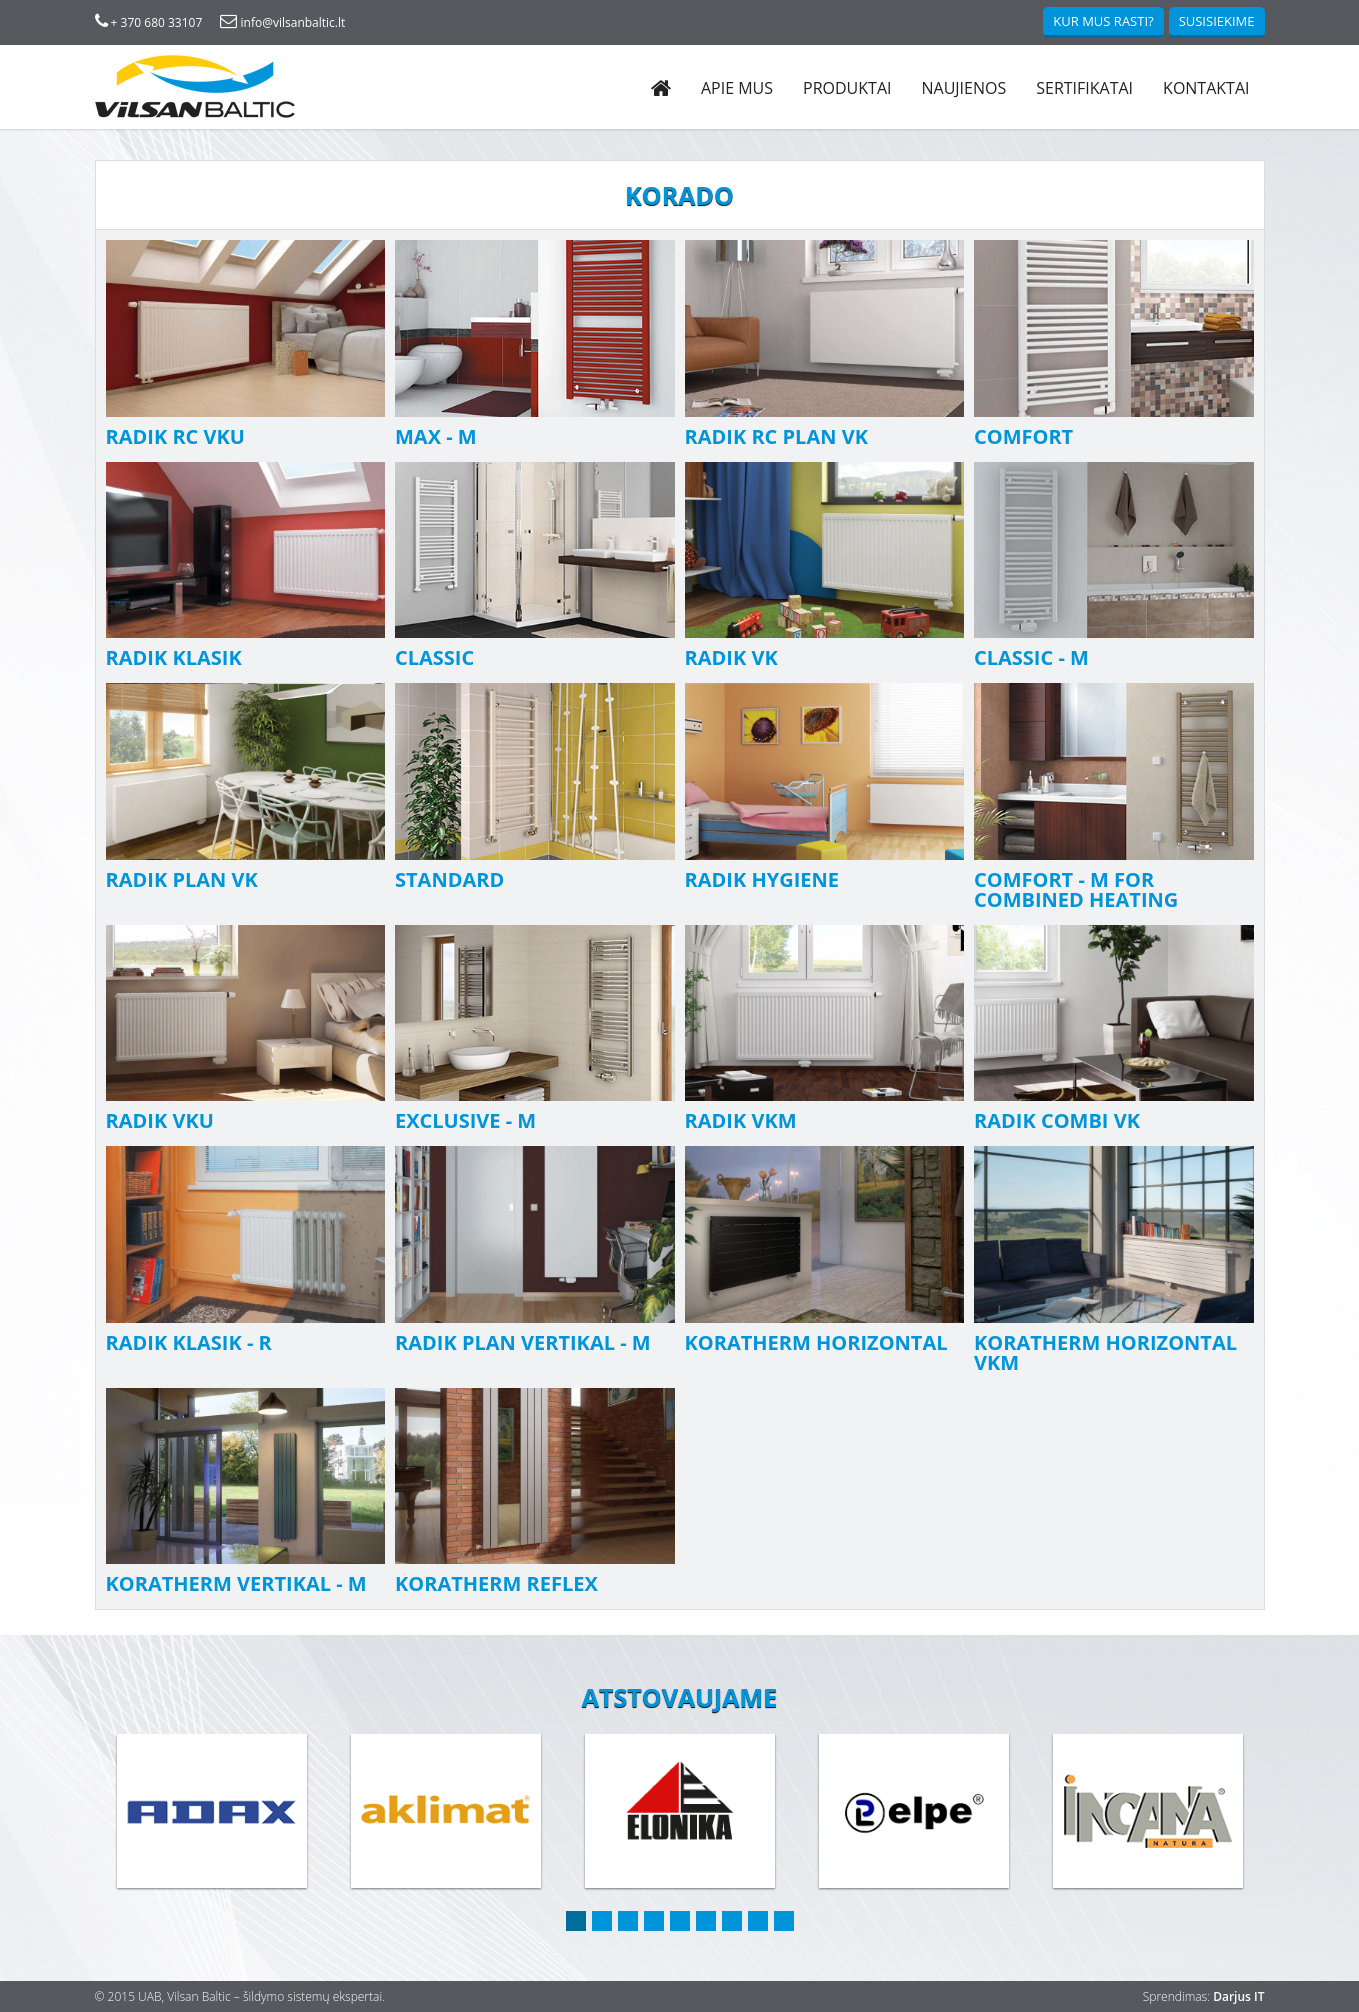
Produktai (847, 88)
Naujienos (963, 88)
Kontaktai (1206, 88)
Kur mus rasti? (1103, 21)
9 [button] (784, 1921)
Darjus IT (1238, 1996)
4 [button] (654, 1921)
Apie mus (737, 88)
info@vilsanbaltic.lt (282, 22)
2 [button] (602, 1921)
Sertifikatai (1084, 88)
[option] (212, 1812)
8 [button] (758, 1921)
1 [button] (576, 1921)
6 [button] (706, 1921)
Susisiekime (1217, 21)
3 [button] (628, 1921)
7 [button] (732, 1921)
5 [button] (680, 1921)
